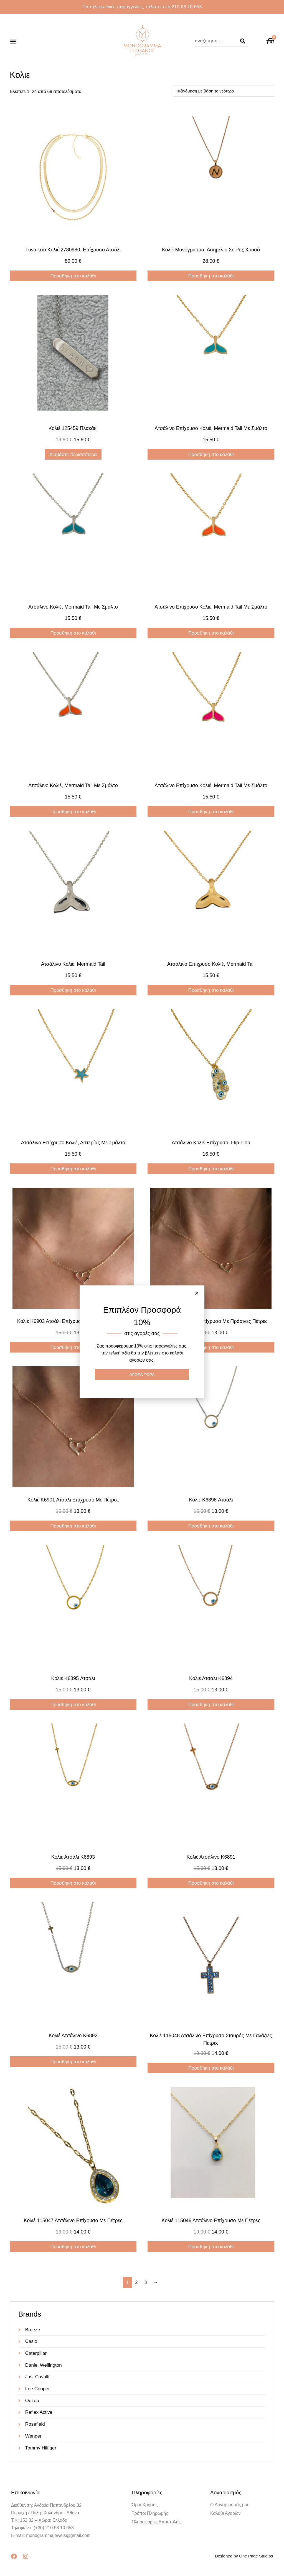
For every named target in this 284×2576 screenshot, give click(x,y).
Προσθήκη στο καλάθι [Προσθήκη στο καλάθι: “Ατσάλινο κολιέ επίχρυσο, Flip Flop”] (211, 1168)
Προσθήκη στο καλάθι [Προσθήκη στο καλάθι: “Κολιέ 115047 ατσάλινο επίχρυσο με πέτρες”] (73, 2246)
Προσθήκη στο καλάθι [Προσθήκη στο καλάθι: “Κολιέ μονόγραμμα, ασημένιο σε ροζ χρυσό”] (211, 276)
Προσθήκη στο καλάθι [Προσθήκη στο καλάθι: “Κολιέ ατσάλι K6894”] (211, 1704)
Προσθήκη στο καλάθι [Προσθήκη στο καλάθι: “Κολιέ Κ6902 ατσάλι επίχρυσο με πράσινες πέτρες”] (211, 1347)
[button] (12, 41)
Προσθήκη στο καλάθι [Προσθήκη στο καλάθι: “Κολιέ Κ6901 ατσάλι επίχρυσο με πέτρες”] (73, 1526)
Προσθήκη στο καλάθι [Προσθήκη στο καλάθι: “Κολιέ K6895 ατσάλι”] (73, 1704)
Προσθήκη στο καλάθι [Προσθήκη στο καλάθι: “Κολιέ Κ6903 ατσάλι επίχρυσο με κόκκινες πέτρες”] (73, 1347)
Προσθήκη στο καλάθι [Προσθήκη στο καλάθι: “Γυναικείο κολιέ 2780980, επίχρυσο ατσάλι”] (73, 276)
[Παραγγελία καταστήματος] (223, 91)
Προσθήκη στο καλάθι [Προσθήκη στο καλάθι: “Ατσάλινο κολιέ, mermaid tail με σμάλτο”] (73, 633)
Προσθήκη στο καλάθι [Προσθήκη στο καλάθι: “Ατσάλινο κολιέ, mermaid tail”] (73, 990)
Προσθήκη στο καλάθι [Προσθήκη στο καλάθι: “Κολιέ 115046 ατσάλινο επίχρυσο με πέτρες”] (211, 2246)
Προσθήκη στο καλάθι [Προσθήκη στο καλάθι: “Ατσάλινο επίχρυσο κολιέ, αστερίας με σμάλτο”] (73, 1168)
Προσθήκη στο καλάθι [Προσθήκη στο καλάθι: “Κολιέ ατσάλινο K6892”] (73, 2061)
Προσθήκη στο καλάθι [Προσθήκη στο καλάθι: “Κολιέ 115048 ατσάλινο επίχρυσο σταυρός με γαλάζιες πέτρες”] (211, 2068)
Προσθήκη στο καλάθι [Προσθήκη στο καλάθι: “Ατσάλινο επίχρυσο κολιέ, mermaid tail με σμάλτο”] (211, 454)
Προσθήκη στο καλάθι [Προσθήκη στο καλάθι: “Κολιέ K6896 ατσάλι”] (211, 1526)
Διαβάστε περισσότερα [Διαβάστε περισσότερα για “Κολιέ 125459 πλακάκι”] (73, 454)
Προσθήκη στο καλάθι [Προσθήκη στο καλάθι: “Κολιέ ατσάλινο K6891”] (211, 1883)
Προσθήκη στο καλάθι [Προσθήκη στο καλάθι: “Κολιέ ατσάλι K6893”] (73, 1883)
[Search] (242, 41)
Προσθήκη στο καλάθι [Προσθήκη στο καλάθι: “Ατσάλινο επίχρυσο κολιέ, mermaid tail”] (211, 990)
